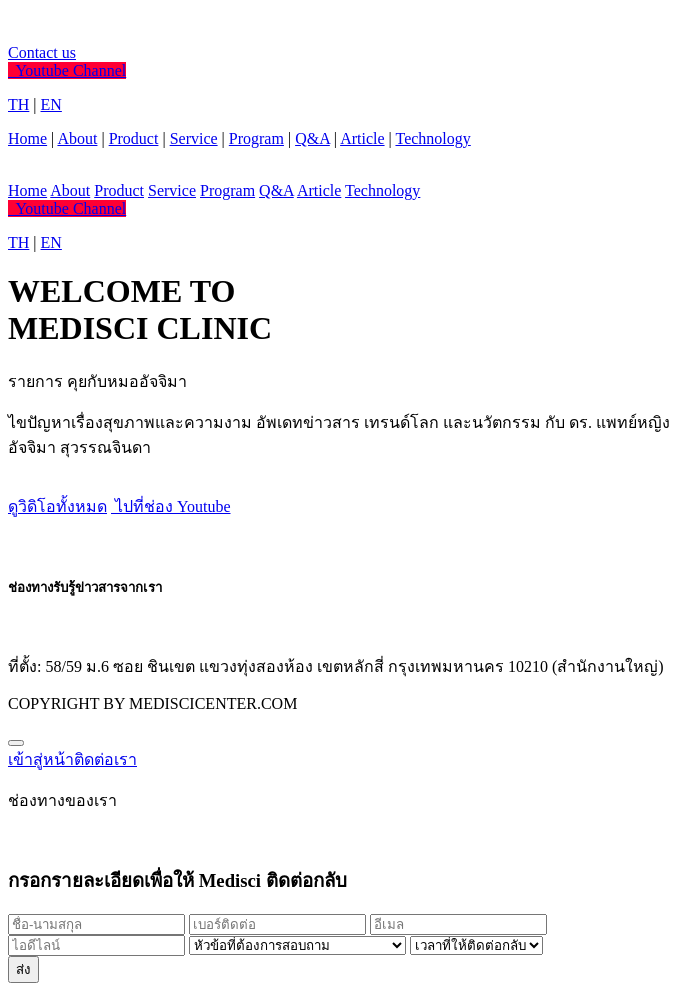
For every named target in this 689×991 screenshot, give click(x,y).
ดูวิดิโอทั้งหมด (57, 506)
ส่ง (23, 969)
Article (362, 138)
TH (18, 104)
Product (134, 138)
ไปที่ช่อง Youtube (171, 506)
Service (194, 138)
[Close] (16, 743)
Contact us (42, 52)
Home (27, 138)
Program (256, 138)
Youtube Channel (67, 70)
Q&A (312, 138)
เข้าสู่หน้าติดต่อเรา (72, 759)
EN (51, 104)
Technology (432, 138)
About (77, 138)
